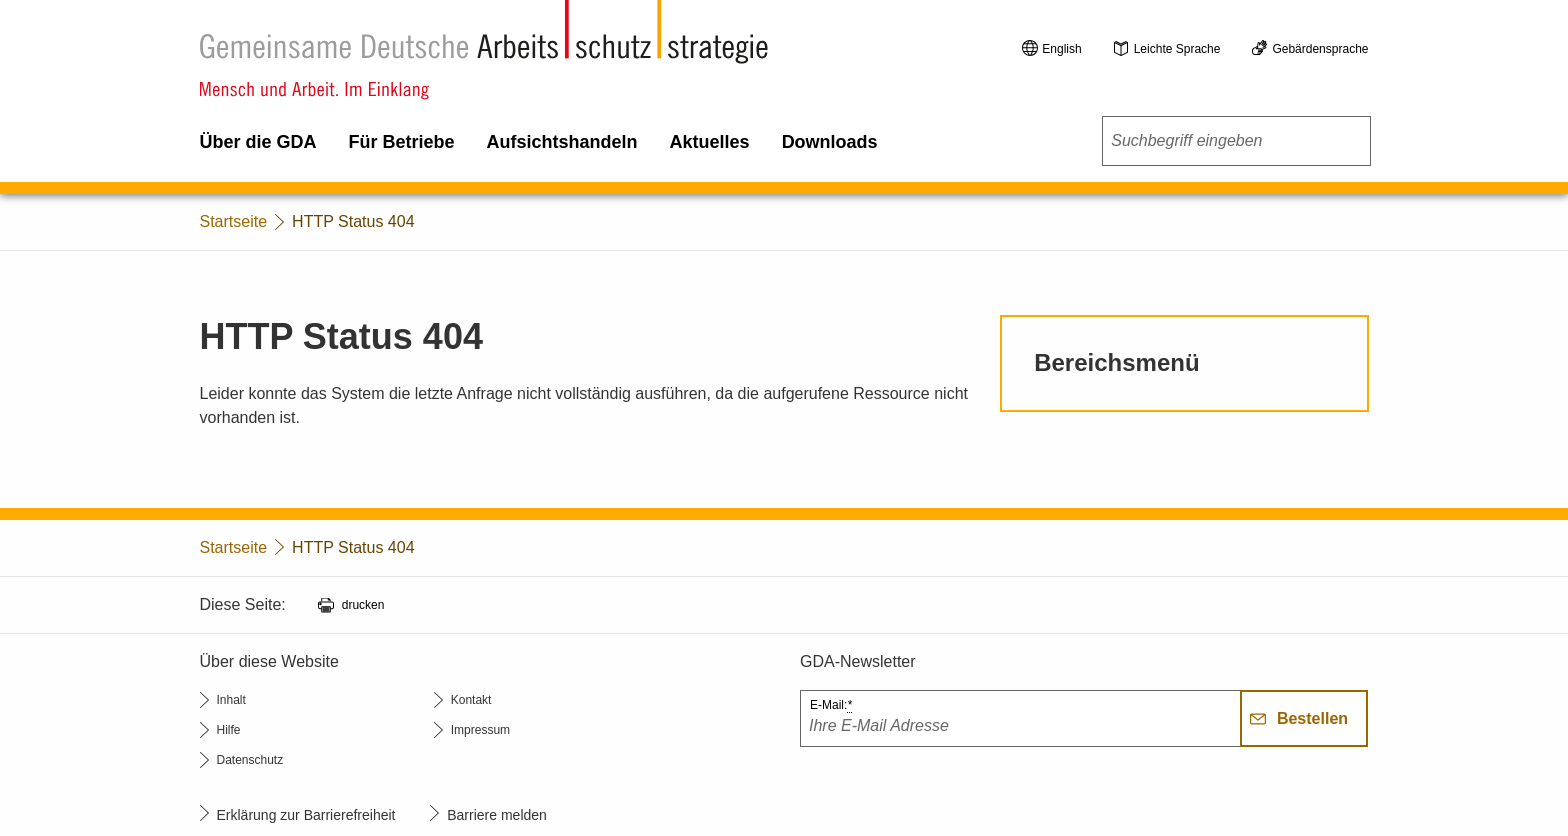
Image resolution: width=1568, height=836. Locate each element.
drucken (363, 605)
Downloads (830, 142)
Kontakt (471, 700)
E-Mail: (831, 705)
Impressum (480, 730)
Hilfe (229, 730)
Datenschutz (250, 760)
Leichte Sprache (1177, 49)
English (1061, 49)
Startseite (234, 221)
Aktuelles (710, 142)
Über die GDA (258, 142)
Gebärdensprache (1320, 49)
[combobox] (1236, 141)
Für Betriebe (402, 142)
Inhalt (231, 700)
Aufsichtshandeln (562, 142)
